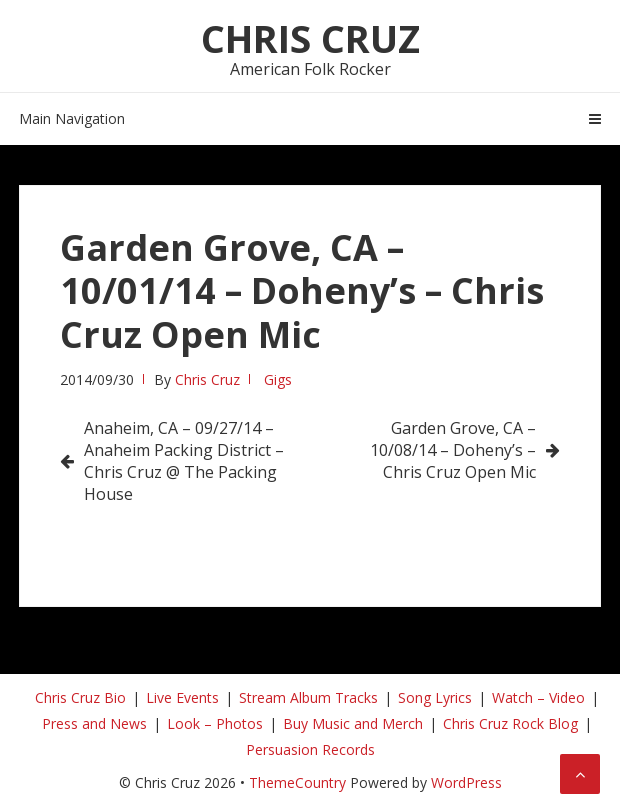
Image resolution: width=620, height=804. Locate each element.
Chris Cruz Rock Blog (510, 723)
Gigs (278, 379)
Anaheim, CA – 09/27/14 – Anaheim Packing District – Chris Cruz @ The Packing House (184, 461)
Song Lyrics (435, 697)
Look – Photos (215, 723)
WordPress (466, 782)
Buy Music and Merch (353, 723)
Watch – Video (538, 697)
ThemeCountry (297, 782)
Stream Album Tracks (308, 697)
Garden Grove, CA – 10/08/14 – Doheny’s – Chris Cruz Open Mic (453, 450)
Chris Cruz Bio (80, 697)
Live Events (182, 697)
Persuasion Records (310, 749)
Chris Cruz (310, 38)
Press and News (94, 723)
